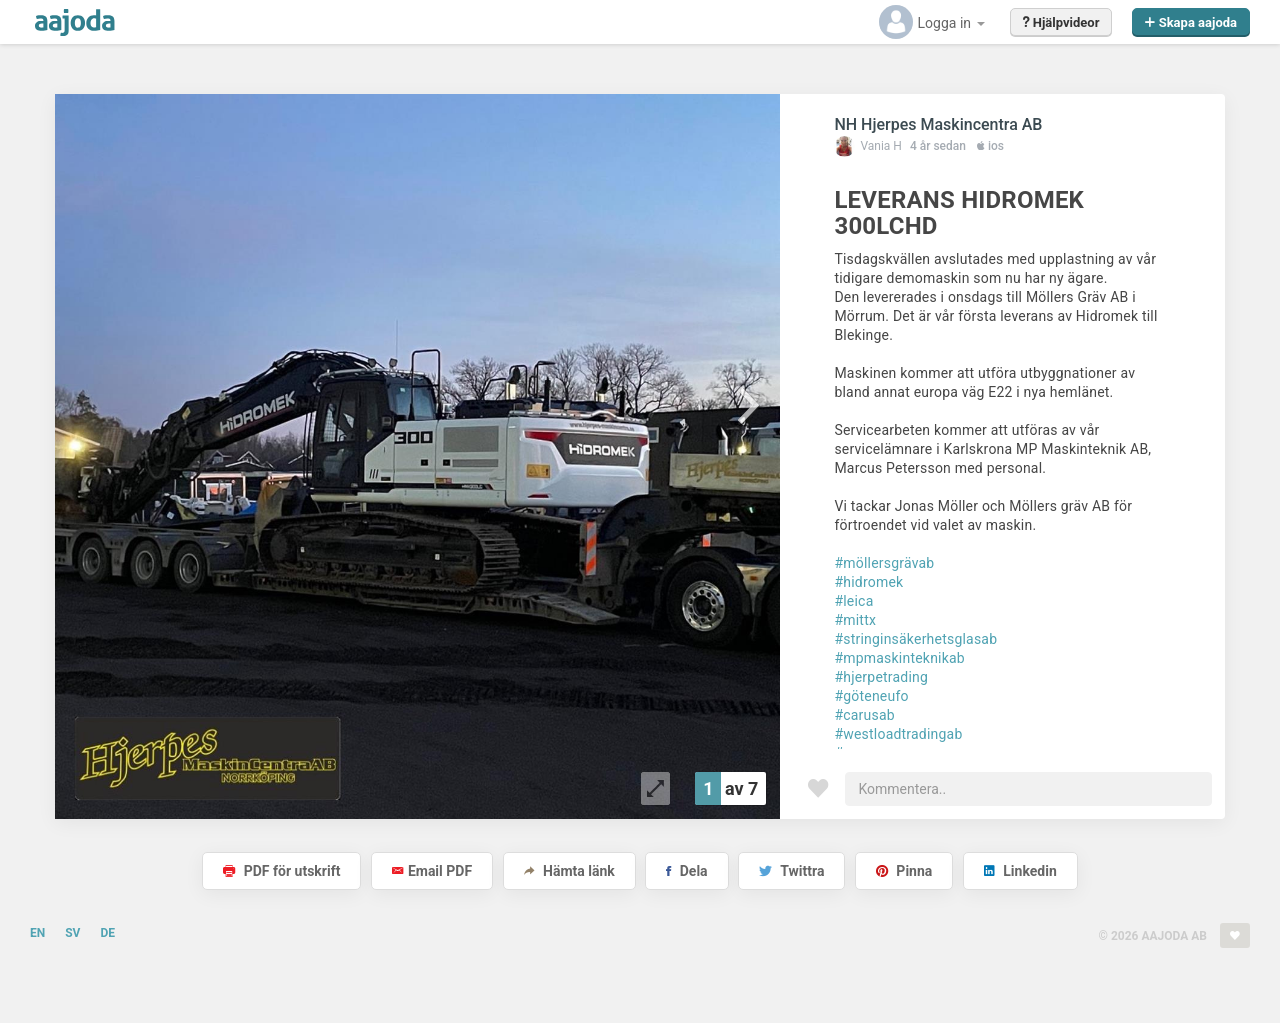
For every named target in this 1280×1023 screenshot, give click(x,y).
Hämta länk (569, 871)
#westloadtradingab (898, 734)
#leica (853, 601)
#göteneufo (871, 696)
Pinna (904, 871)
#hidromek (868, 582)
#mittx (855, 620)
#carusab (864, 715)
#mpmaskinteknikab (899, 658)
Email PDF (432, 871)
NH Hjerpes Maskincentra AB (938, 124)
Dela (686, 871)
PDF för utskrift (281, 871)
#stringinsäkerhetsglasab (915, 639)
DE (107, 933)
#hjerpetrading (881, 677)
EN (37, 933)
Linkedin (1020, 871)
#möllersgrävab (884, 563)
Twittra (791, 871)
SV (72, 933)
